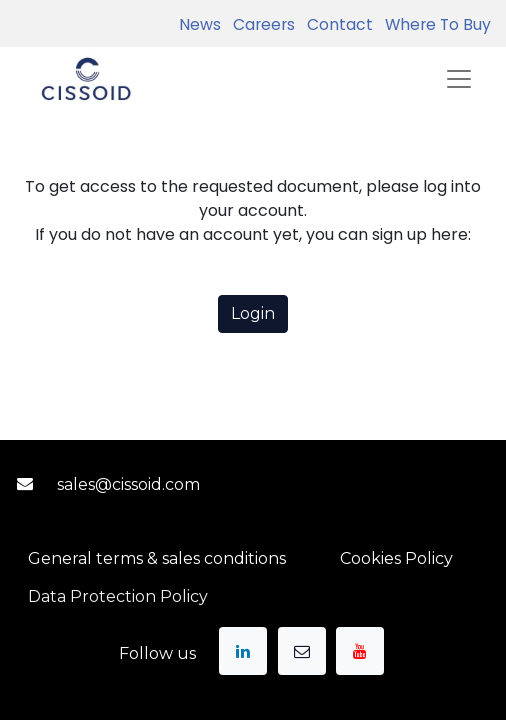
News (200, 24)
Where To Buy (434, 24)
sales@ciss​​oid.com (128, 484)
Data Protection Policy (118, 596)
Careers (260, 24)
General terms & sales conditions (157, 558)
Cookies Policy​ (396, 558)
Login (253, 313)
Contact (336, 24)
